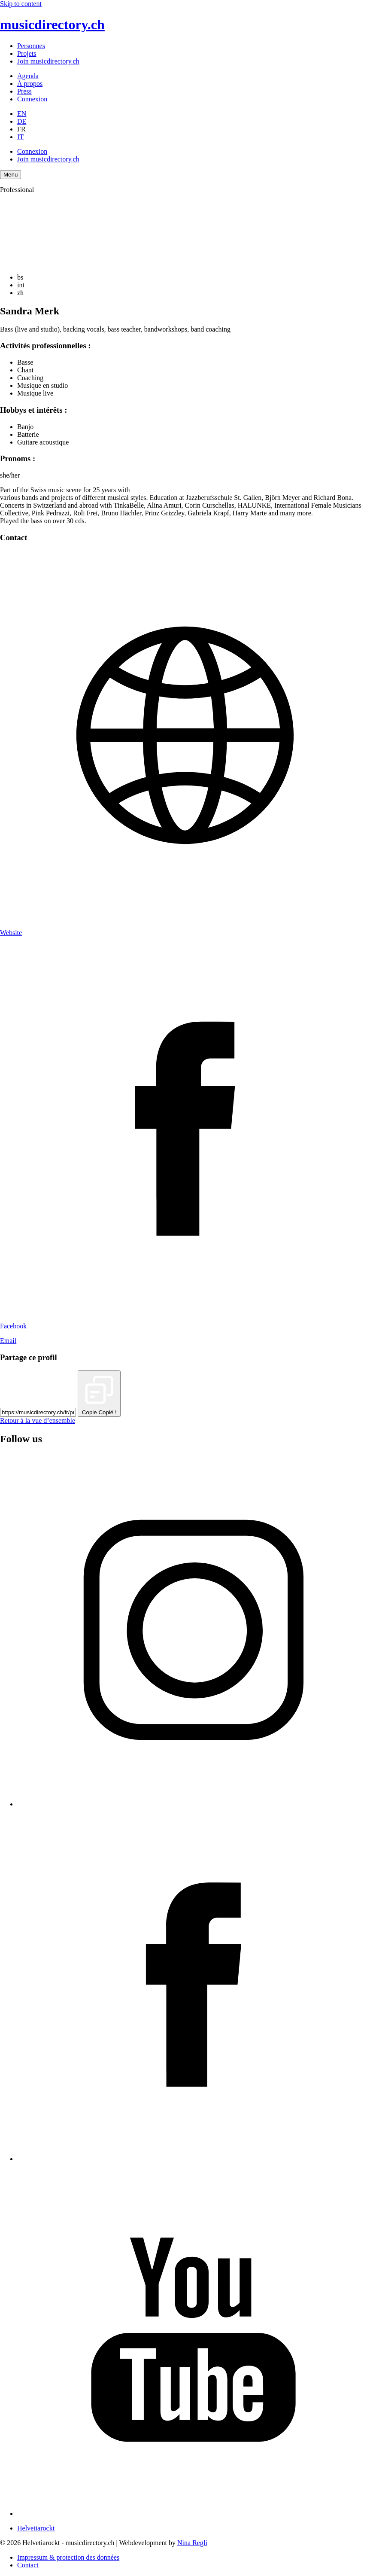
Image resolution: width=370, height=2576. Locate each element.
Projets (26, 53)
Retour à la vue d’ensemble (37, 1420)
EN (21, 113)
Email (8, 1340)
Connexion (32, 99)
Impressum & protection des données (68, 2557)
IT (20, 136)
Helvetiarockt (36, 2528)
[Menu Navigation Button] (10, 174)
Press (24, 91)
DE (21, 121)
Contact (28, 2565)
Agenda (28, 75)
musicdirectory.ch (52, 24)
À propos (29, 83)
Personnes (31, 45)
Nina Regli (192, 2542)
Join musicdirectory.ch (48, 61)
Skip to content (21, 3)
